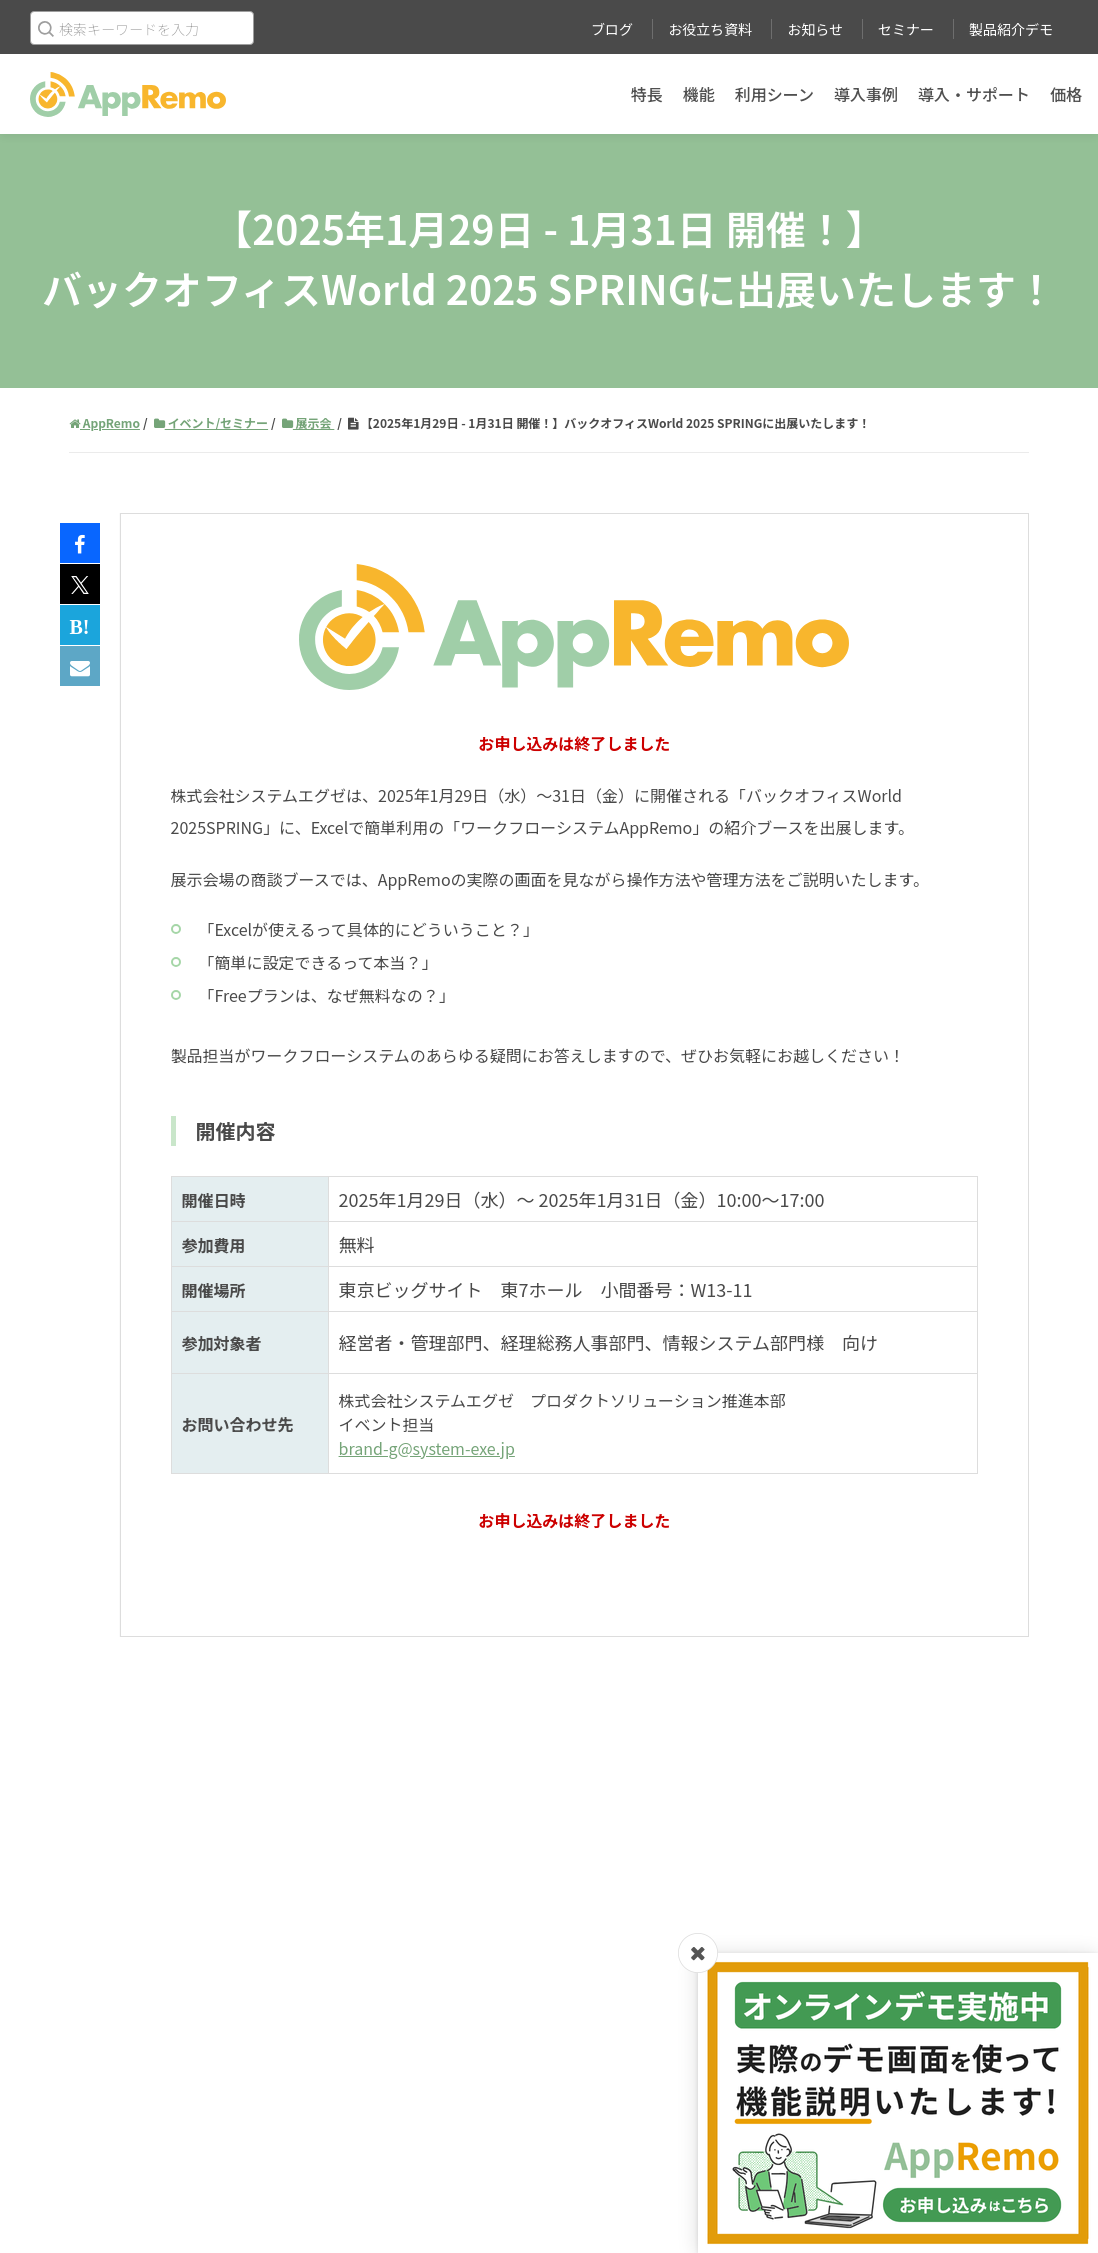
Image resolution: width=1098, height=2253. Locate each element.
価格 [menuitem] (1066, 94)
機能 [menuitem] (699, 94)
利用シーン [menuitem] (774, 94)
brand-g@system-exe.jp (427, 1448)
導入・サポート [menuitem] (974, 94)
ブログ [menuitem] (612, 29)
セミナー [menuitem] (906, 29)
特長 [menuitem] (647, 94)
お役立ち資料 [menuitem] (710, 29)
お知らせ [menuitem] (815, 29)
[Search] (142, 28)
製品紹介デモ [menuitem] (1011, 29)
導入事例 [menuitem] (866, 94)
